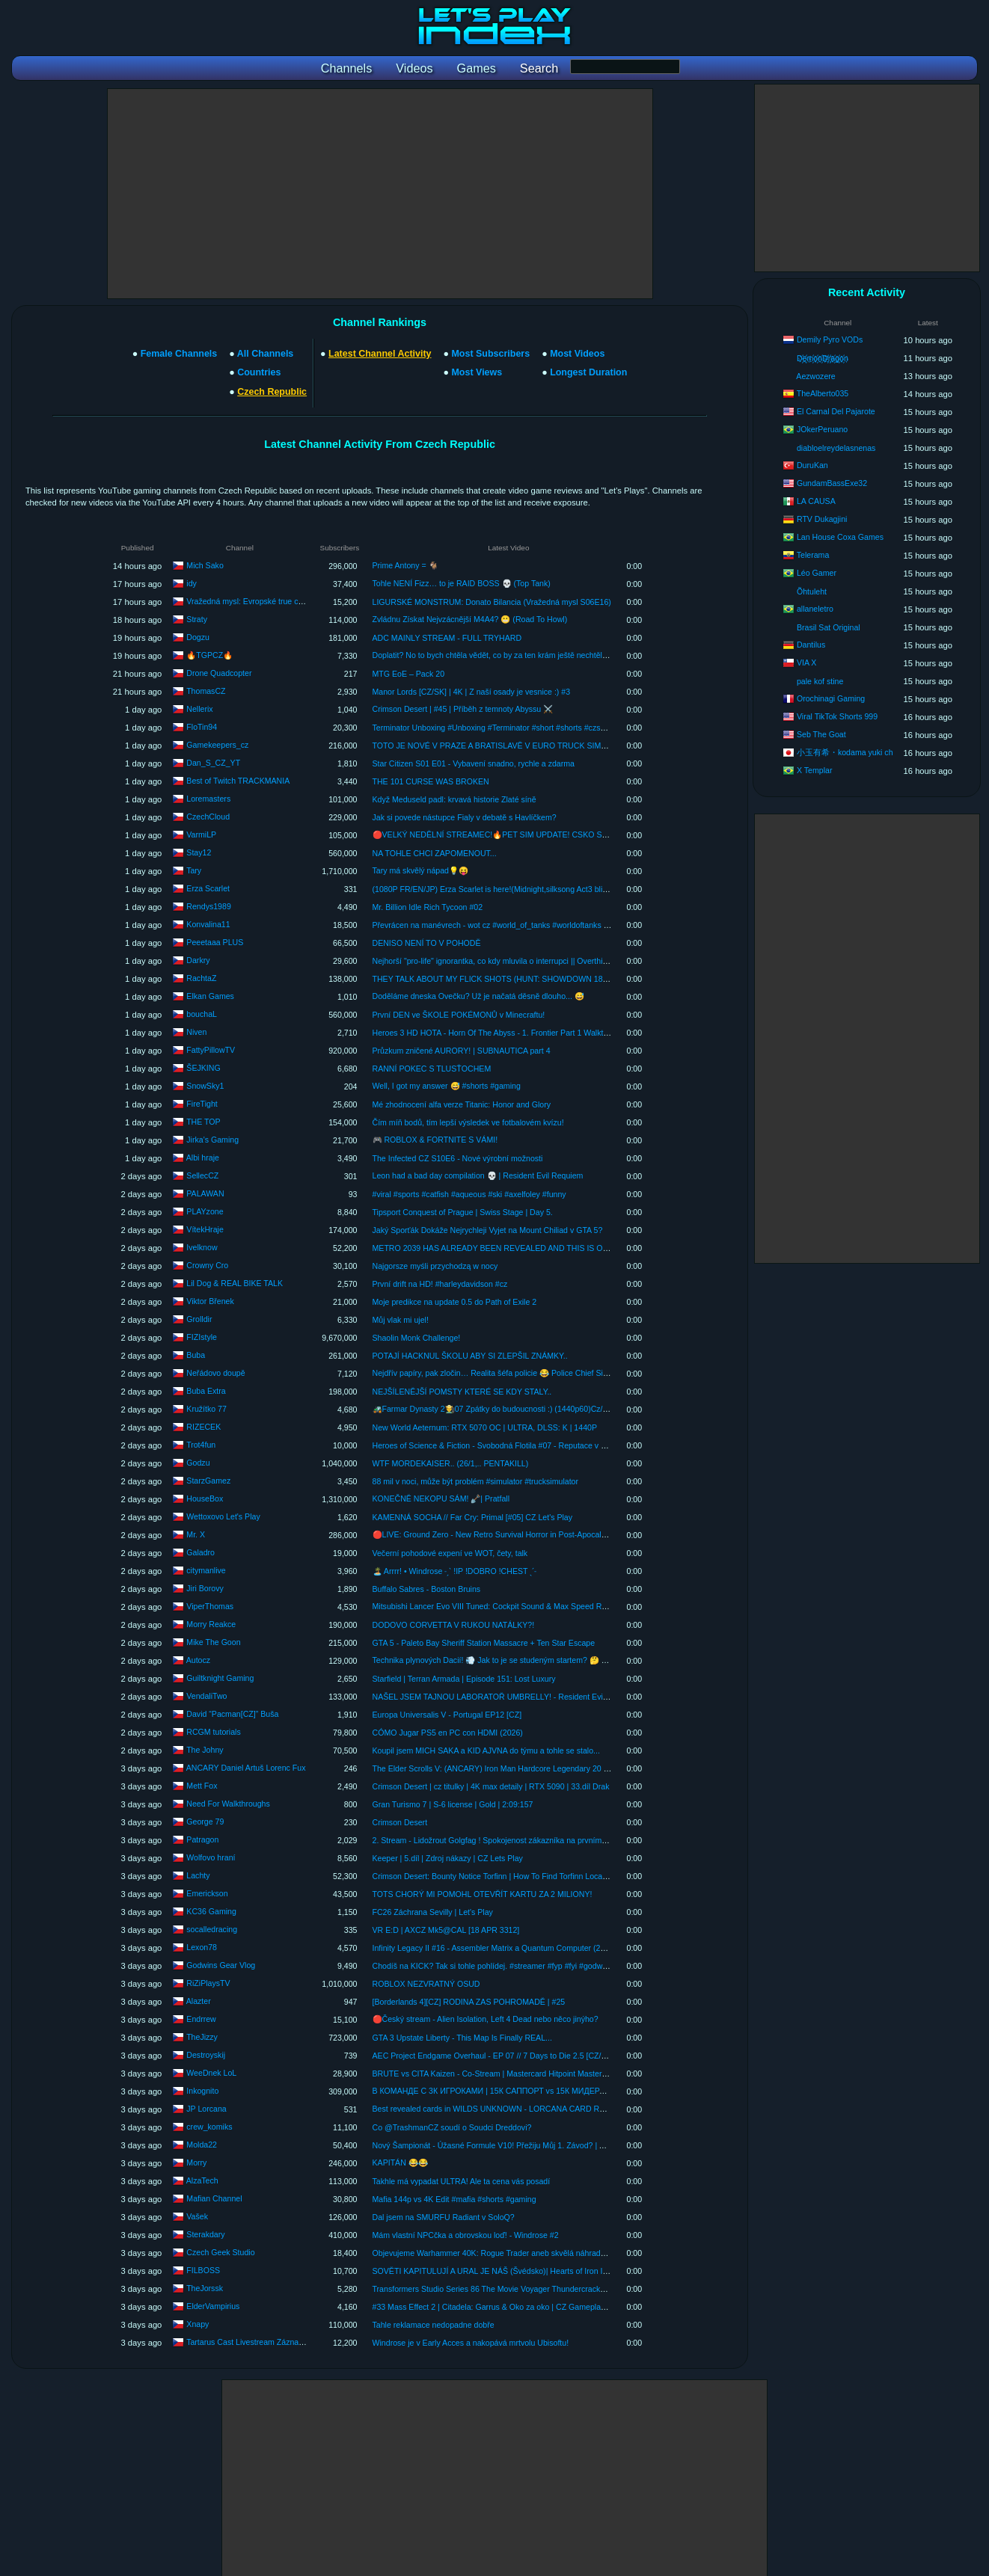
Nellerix (199, 708)
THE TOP (203, 1120)
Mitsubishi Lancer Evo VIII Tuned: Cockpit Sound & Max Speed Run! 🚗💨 (503, 1606)
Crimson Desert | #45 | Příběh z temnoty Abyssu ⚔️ (463, 708)
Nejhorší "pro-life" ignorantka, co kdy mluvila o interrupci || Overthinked (496, 960)
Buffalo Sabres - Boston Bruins (427, 1588)
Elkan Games (210, 995)
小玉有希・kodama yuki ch (845, 752)
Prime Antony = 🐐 (405, 565)
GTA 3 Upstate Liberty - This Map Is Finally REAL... (462, 2037)
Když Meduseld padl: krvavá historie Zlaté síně (454, 799)
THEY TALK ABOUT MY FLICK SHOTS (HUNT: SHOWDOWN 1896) (493, 978)
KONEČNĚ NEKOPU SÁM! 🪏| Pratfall (441, 1498)
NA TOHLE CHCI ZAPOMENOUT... (435, 853)
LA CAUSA (816, 501)
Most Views (476, 372)
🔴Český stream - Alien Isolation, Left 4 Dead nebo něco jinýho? (485, 2018)
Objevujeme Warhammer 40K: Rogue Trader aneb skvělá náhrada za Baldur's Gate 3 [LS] (531, 2252)
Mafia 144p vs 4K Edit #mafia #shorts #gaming (454, 2199)
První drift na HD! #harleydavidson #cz (440, 1283)
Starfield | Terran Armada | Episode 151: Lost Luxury (464, 1678)
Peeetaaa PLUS (214, 941)
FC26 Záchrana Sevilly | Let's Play (433, 1912)
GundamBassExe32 (832, 483)
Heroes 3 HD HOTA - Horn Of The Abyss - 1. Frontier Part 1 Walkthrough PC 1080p (519, 1032)
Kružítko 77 (206, 1408)
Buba (195, 1354)
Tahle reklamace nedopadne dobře (433, 2324)
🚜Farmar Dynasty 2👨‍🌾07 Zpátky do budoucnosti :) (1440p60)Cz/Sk (492, 1408)
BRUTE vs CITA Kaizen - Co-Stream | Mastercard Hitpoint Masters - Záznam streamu (523, 2073)
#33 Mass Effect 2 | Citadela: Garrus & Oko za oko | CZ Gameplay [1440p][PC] (511, 2306)
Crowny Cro (207, 1264)
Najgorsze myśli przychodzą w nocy (435, 1265)
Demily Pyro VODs (830, 339)
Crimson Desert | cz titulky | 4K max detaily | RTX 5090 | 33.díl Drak (491, 1786)
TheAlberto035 (823, 393)
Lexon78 (201, 1946)
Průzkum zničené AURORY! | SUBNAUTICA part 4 (462, 1050)
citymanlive (205, 1569)
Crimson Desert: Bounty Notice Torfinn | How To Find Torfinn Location (494, 1876)
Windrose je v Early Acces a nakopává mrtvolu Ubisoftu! (471, 2342)
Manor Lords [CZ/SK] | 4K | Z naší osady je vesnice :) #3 (472, 691)
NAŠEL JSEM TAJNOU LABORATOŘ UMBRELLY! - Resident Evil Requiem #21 (514, 1696)
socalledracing (211, 1928)
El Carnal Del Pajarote (836, 411)
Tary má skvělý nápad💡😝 (420, 870)
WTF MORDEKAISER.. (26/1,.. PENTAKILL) (451, 1463)
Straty (196, 618)
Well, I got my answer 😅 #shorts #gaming (447, 1085)
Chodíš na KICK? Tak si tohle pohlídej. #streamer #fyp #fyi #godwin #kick (501, 1965)
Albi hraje (202, 1156)
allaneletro (815, 608)
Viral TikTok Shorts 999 (837, 716)
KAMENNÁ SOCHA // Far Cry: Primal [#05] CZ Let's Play (473, 1517)
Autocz (198, 1659)
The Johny (204, 1749)
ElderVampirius (212, 2305)
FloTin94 (201, 726)
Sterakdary (205, 2233)
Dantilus (811, 644)
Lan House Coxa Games (840, 536)
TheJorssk (204, 2287)
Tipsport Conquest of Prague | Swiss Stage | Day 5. (463, 1212)
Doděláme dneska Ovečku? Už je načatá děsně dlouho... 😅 (478, 996)
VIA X (807, 662)
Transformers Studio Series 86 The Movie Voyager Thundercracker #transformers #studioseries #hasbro (555, 2288)
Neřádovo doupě (215, 1372)
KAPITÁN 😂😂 (400, 2162)
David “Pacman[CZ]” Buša (232, 1713)
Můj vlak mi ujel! (401, 1319)
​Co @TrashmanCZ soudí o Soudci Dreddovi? (452, 2127)
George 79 (205, 1820)
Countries (259, 372)
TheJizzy (202, 2036)
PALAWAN (205, 1192)
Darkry (197, 959)
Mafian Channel (214, 2197)
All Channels (265, 353)
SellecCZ (202, 1174)
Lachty (197, 1874)
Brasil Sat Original (828, 627)
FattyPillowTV (210, 1049)
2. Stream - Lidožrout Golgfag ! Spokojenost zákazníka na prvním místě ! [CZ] (509, 1840)
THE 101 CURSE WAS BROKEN (431, 781)
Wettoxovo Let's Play (223, 1515)
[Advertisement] (380, 193)
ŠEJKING (203, 1067)
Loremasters (208, 797)
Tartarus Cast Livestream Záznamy (247, 2341)
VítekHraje (204, 1228)
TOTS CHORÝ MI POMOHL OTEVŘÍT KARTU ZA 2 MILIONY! (483, 1894)
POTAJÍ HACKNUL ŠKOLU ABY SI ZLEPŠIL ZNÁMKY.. (470, 1355)
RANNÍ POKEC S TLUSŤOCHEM (432, 1068)
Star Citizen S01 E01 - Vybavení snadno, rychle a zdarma (474, 763)
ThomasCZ (205, 690)
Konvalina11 (208, 923)
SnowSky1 (205, 1084)
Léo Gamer (816, 572)
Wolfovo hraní (210, 1856)
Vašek (197, 2215)
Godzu (197, 1461)
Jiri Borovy (204, 1587)
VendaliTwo (206, 1695)
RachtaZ (201, 977)
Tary (193, 869)
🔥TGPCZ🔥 (209, 654)
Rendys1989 (208, 905)
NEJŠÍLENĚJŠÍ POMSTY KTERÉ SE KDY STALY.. (462, 1391)
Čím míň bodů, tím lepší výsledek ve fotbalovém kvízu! (468, 1122)
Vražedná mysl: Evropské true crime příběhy (264, 600)
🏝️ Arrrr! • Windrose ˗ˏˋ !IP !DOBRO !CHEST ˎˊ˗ (455, 1571)
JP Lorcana (206, 2107)
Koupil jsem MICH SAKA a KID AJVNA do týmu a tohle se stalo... (486, 1750)
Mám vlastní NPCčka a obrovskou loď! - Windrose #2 (466, 2235)
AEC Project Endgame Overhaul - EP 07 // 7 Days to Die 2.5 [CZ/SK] (493, 2055)
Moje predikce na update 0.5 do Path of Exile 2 (455, 1301)
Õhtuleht (812, 591)
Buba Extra (205, 1390)
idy (191, 582)
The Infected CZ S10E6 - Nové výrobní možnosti (458, 1158)
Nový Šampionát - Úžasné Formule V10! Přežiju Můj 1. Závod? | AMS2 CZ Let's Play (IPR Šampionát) (552, 2145)
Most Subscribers (490, 353)
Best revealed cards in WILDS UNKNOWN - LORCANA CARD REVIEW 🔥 (505, 2108)
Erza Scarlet (208, 887)
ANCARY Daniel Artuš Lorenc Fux (246, 1766)
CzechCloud (208, 815)
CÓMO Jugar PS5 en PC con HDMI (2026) (448, 1732)
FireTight (201, 1102)
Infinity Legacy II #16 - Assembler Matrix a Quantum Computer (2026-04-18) (506, 1947)
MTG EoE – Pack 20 (409, 673)
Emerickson (206, 1892)
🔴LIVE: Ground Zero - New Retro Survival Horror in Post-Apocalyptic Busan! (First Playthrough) (542, 1534)
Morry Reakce (211, 1623)
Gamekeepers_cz (217, 744)
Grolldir (199, 1318)
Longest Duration (588, 372)
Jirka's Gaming (212, 1138)
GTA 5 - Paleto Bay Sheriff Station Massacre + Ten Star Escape (484, 1642)
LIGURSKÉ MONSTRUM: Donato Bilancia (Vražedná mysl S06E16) (492, 601)
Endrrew (200, 2018)
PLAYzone (204, 1210)
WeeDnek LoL (211, 2072)
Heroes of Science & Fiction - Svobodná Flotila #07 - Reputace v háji (493, 1445)
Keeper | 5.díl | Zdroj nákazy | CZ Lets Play (448, 1858)
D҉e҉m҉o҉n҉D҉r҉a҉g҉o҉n (822, 358)
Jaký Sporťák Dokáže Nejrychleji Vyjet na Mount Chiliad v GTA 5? (488, 1230)
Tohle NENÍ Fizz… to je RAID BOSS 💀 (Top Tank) (462, 583)
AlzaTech (202, 2179)
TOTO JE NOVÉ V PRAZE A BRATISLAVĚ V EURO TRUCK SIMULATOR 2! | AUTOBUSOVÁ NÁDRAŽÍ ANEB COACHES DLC (597, 745)
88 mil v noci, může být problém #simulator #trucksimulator (476, 1481)
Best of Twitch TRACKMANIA (238, 779)
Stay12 (198, 851)
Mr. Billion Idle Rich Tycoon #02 (428, 907)
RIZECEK (203, 1425)
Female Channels (179, 353)
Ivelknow (201, 1246)
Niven (196, 1031)
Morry (196, 2161)
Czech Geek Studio (220, 2251)
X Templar (815, 770)
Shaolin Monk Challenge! (417, 1337)
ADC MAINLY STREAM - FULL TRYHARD (447, 637)
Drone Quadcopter (218, 672)
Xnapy (197, 2323)
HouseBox (204, 1497)
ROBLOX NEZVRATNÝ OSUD (426, 1983)
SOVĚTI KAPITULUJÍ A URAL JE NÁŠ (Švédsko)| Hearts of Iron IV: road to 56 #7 (516, 2270)
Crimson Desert (400, 1822)
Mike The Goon (213, 1641)
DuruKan (812, 465)
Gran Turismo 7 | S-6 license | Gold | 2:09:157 (453, 1804)
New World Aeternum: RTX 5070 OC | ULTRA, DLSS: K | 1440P (485, 1427)
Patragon (202, 1838)
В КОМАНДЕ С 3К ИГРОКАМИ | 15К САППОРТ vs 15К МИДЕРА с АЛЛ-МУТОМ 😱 (523, 2090)
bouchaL (201, 1013)
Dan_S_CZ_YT (213, 761)
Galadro (200, 1551)
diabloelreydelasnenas (836, 447)
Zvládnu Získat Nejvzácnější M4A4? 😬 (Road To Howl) (470, 619)
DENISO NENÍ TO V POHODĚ (427, 942)
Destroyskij (205, 2054)
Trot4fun (200, 1443)
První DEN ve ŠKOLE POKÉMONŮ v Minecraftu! (459, 1014)
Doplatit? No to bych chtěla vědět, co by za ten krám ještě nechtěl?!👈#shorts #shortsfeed (530, 655)
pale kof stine (820, 681)
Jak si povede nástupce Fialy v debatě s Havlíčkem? (465, 817)
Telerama (813, 554)
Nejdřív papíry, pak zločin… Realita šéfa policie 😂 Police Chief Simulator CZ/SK (514, 1372)
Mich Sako (204, 564)
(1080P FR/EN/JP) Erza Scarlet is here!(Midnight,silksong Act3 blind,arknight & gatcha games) (538, 889)
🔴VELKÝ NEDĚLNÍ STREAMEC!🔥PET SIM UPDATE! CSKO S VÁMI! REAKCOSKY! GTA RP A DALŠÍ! (558, 834)
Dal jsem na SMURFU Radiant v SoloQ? (444, 2217)
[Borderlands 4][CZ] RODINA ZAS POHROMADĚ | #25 (469, 2001)
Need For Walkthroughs (227, 1802)
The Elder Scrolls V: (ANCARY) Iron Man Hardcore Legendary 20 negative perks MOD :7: (530, 1768)
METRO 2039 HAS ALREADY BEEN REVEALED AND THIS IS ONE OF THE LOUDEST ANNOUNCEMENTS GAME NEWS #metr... (606, 1248)
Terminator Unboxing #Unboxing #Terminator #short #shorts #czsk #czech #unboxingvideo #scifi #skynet (556, 727)
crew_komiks (209, 2125)
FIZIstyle (201, 1336)
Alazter (198, 2000)
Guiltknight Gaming (220, 1677)
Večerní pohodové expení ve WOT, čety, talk (450, 1553)
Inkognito (202, 2089)
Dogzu (197, 636)
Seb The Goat (821, 734)
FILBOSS (203, 2269)
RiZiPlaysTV (208, 1982)
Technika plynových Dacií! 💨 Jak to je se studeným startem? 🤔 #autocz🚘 (506, 1660)
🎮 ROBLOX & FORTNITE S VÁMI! (435, 1139)
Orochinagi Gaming (831, 698)
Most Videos (577, 353)
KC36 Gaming (211, 1910)
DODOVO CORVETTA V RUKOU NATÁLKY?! (454, 1624)
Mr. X (195, 1533)
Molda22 (201, 2143)
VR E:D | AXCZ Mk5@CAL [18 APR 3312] (446, 1929)
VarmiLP (201, 833)
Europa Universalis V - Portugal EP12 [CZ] (447, 1714)
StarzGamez (208, 1479)
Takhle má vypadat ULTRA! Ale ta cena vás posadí (462, 2181)
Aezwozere (815, 376)
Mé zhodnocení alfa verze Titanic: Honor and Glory (462, 1104)
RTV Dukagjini (822, 518)
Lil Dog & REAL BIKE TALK (234, 1282)
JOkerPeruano (822, 429)
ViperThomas (209, 1605)
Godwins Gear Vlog (220, 1964)
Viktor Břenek (209, 1300)
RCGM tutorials (213, 1731)
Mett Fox (201, 1784)
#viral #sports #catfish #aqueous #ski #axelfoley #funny (469, 1194)
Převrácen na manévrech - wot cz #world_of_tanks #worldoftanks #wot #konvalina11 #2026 (533, 924)
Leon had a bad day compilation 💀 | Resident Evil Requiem (478, 1175)
